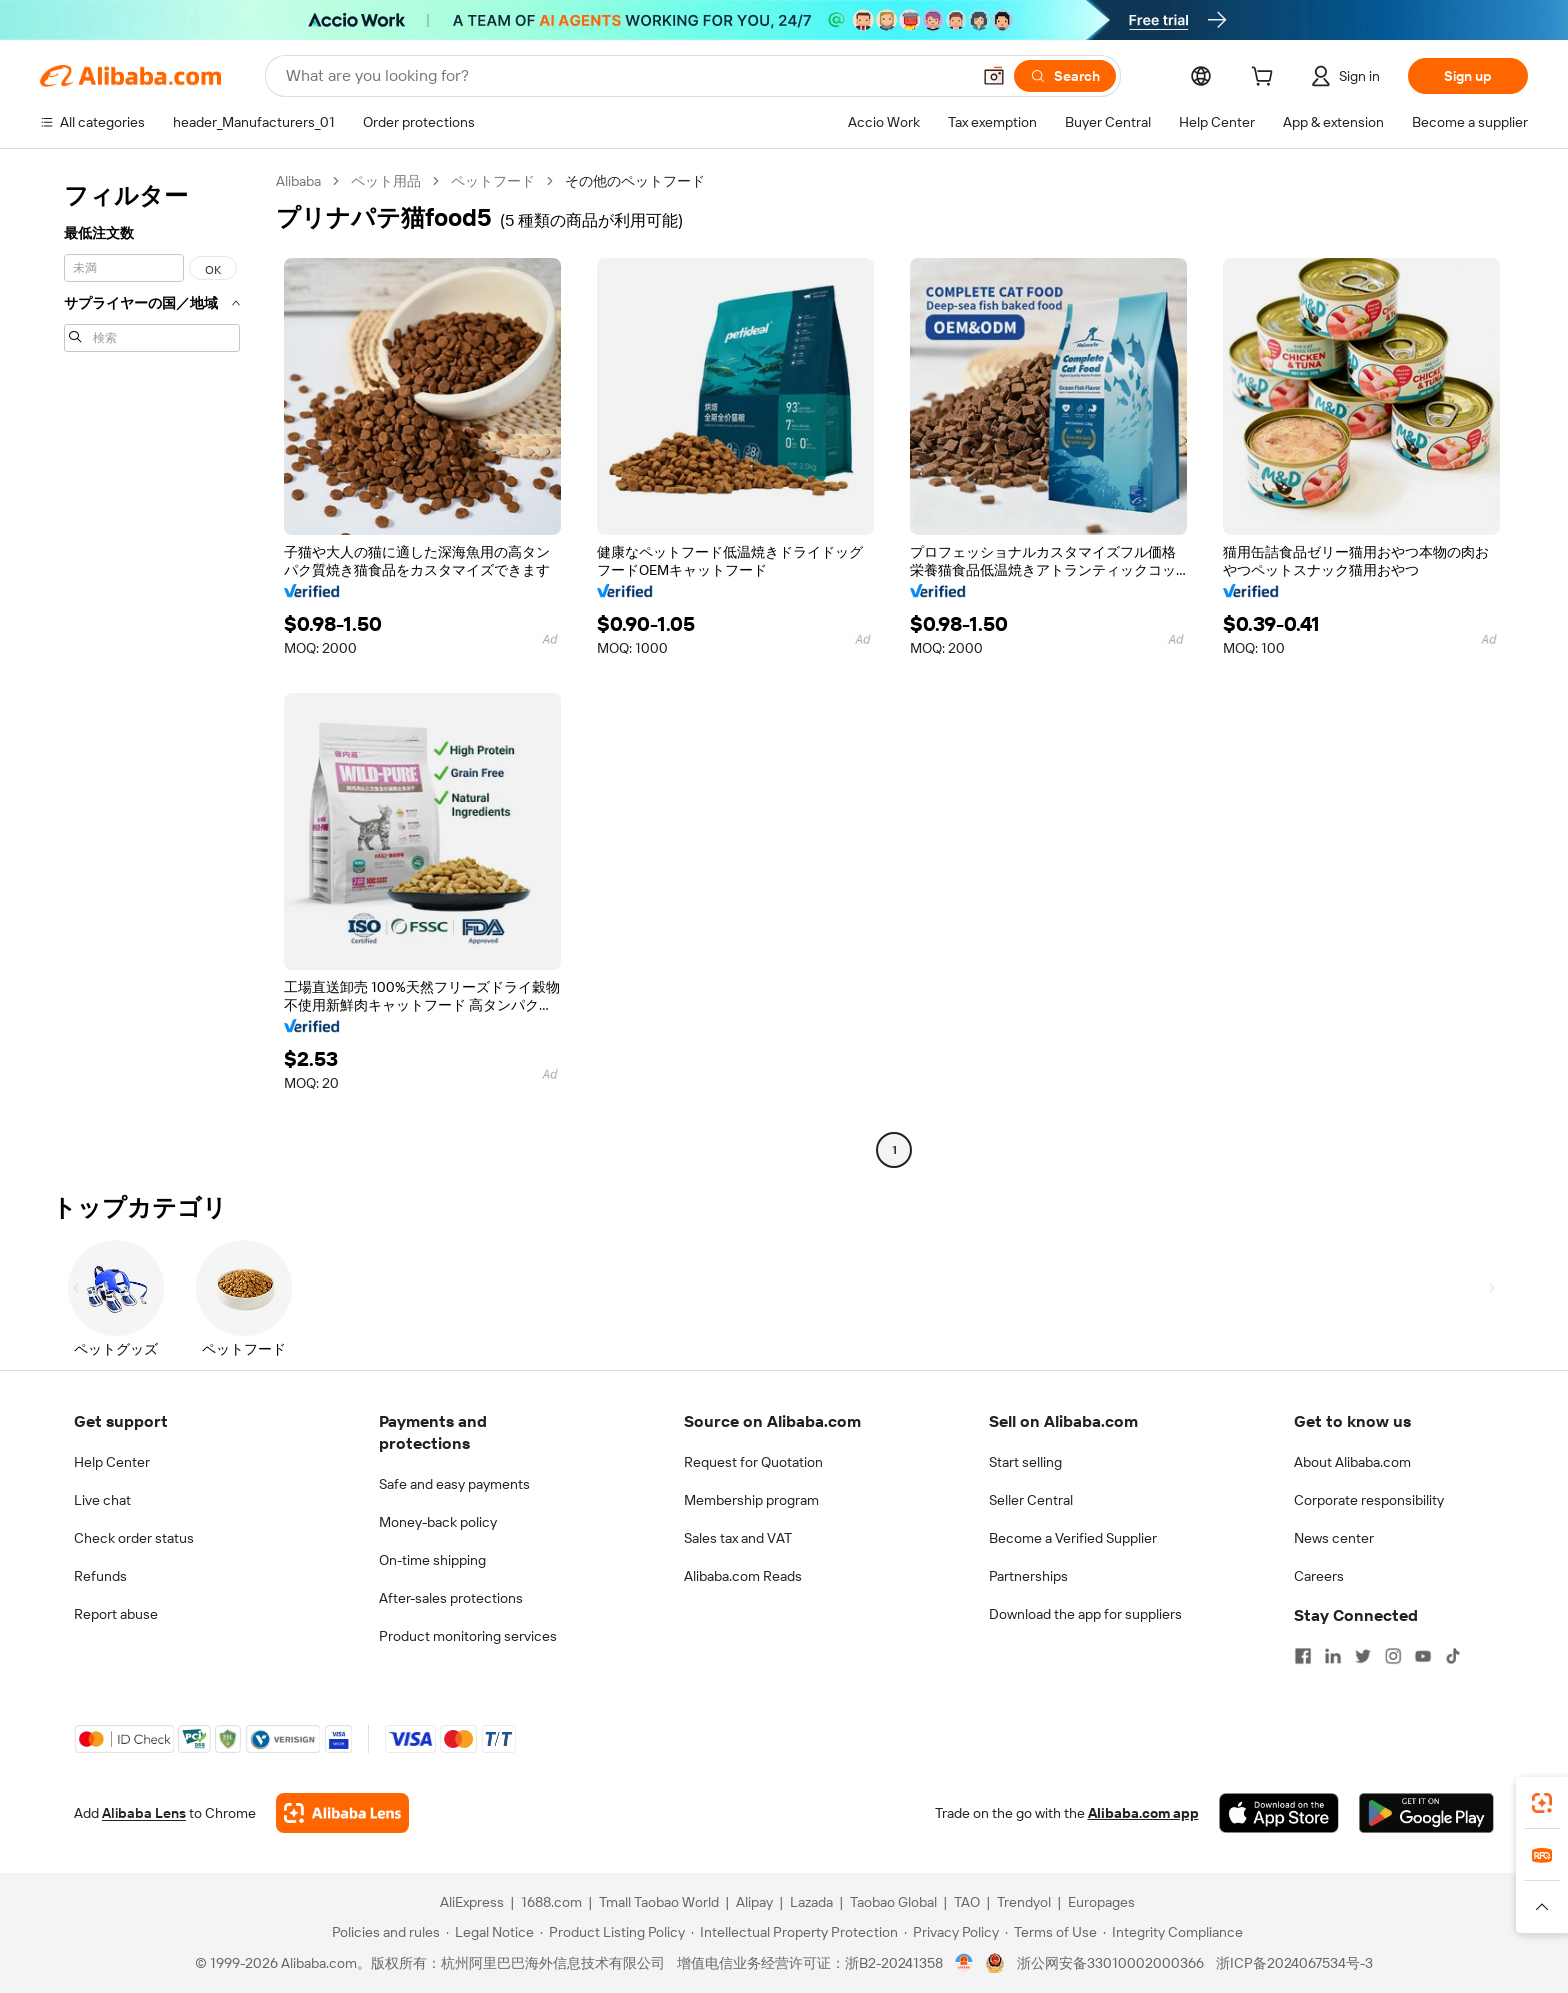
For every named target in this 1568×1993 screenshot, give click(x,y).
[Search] (1065, 76)
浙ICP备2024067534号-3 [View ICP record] (1294, 1963)
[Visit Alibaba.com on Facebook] (1303, 1656)
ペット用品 (386, 181)
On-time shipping (432, 1560)
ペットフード (493, 181)
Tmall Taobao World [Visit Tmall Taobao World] (659, 1902)
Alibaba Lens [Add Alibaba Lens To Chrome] (144, 1813)
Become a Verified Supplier (1073, 1538)
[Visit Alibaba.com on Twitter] (1363, 1656)
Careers (1319, 1576)
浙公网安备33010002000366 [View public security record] (1110, 1963)
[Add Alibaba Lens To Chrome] (342, 1813)
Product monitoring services (468, 1636)
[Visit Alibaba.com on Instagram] (1393, 1656)
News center (1334, 1538)
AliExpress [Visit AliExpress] (472, 1902)
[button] (994, 76)
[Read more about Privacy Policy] (951, 1932)
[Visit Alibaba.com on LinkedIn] (1333, 1656)
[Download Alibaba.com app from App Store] (1279, 1813)
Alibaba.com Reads (743, 1576)
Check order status (134, 1538)
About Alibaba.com (1352, 1462)
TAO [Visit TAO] (967, 1902)
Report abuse (116, 1614)
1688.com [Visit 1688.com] (551, 1902)
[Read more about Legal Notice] (490, 1932)
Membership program (751, 1500)
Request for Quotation (753, 1462)
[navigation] (152, 668)
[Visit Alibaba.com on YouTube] (1423, 1656)
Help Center (112, 1462)
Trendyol (1024, 1902)
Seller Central (1031, 1500)
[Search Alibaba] (626, 76)
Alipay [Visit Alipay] (754, 1902)
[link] (1542, 1803)
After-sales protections (451, 1598)
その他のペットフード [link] (635, 181)
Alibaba (298, 181)
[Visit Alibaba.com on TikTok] (1453, 1656)
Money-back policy (438, 1522)
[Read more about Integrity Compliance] (1173, 1932)
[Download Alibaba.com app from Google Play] (1426, 1813)
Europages (1101, 1902)
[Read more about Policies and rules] (383, 1932)
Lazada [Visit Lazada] (811, 1902)
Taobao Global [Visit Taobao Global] (893, 1902)
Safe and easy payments (454, 1484)
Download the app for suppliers (1085, 1614)
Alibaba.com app (1143, 1813)
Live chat (102, 1500)
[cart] (1266, 79)
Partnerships (1028, 1576)
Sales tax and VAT (738, 1538)
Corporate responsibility (1369, 1500)
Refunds (100, 1576)
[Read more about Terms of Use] (1051, 1932)
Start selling (1025, 1462)
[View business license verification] (964, 1963)
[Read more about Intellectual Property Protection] (794, 1932)
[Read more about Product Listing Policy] (612, 1932)
